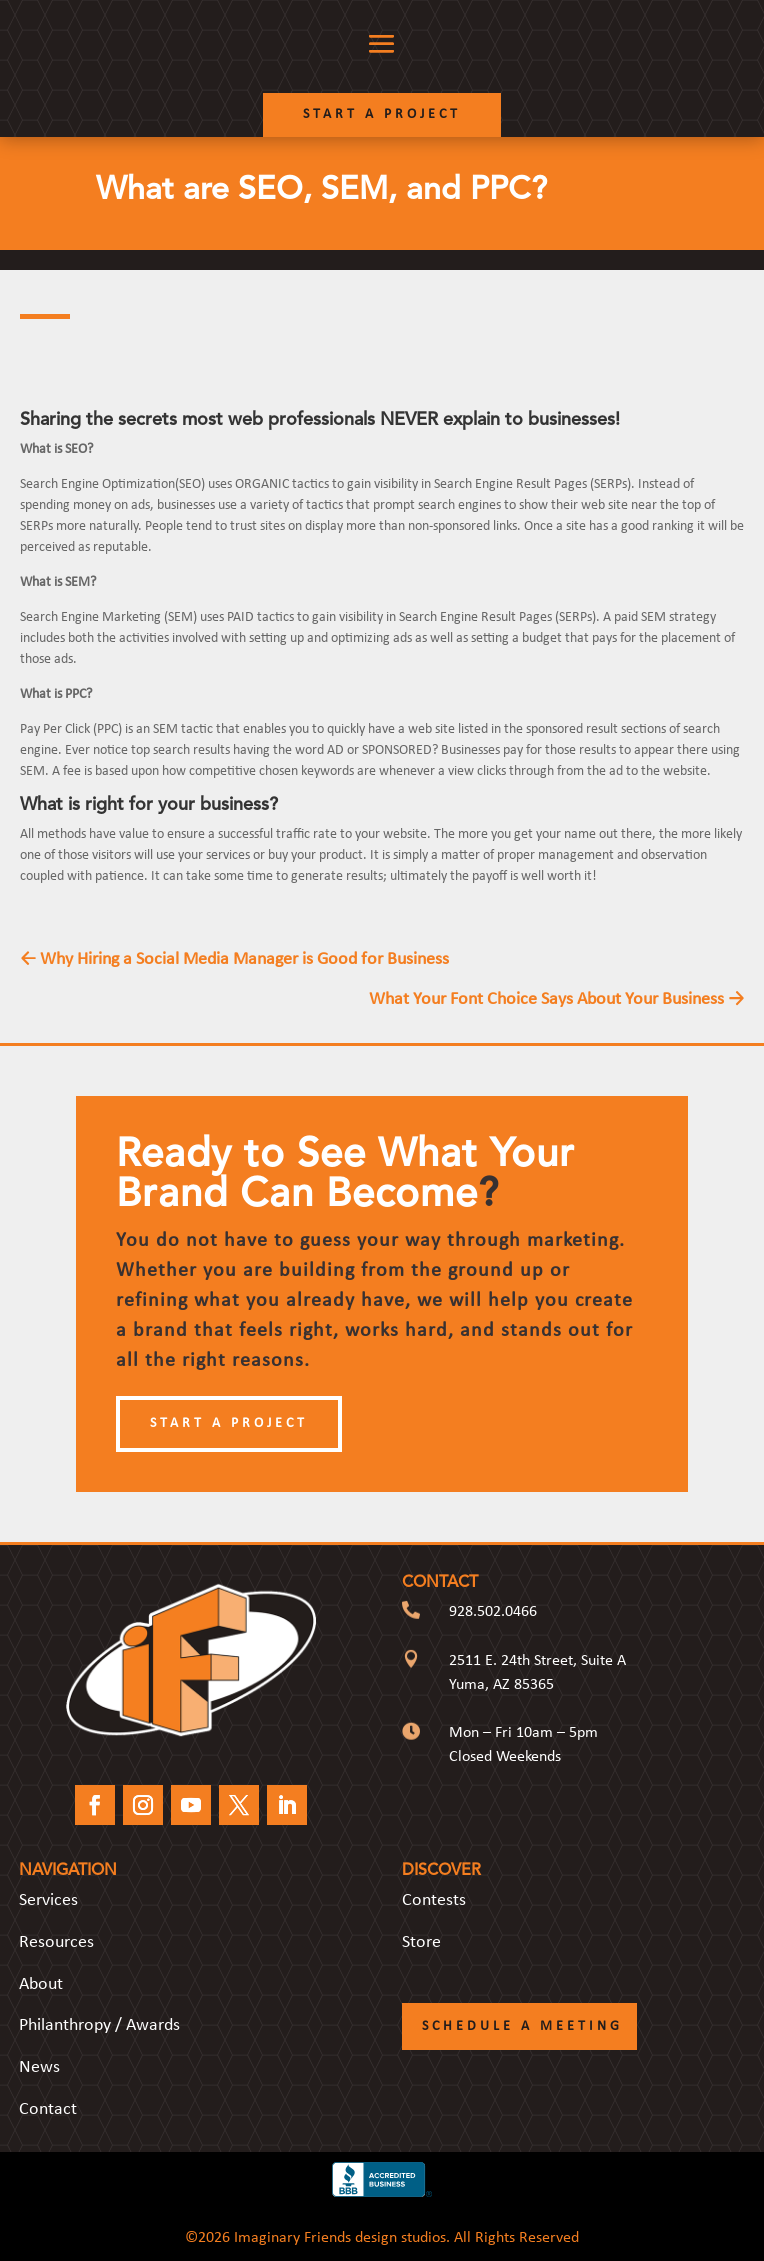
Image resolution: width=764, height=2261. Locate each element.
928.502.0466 (493, 1612)
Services (48, 1900)
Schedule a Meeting (522, 2026)
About (41, 1984)
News (39, 2067)
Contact (48, 2109)
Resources (56, 1942)
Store (421, 1942)
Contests (434, 1900)
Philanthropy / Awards (99, 2025)
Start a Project (382, 114)
